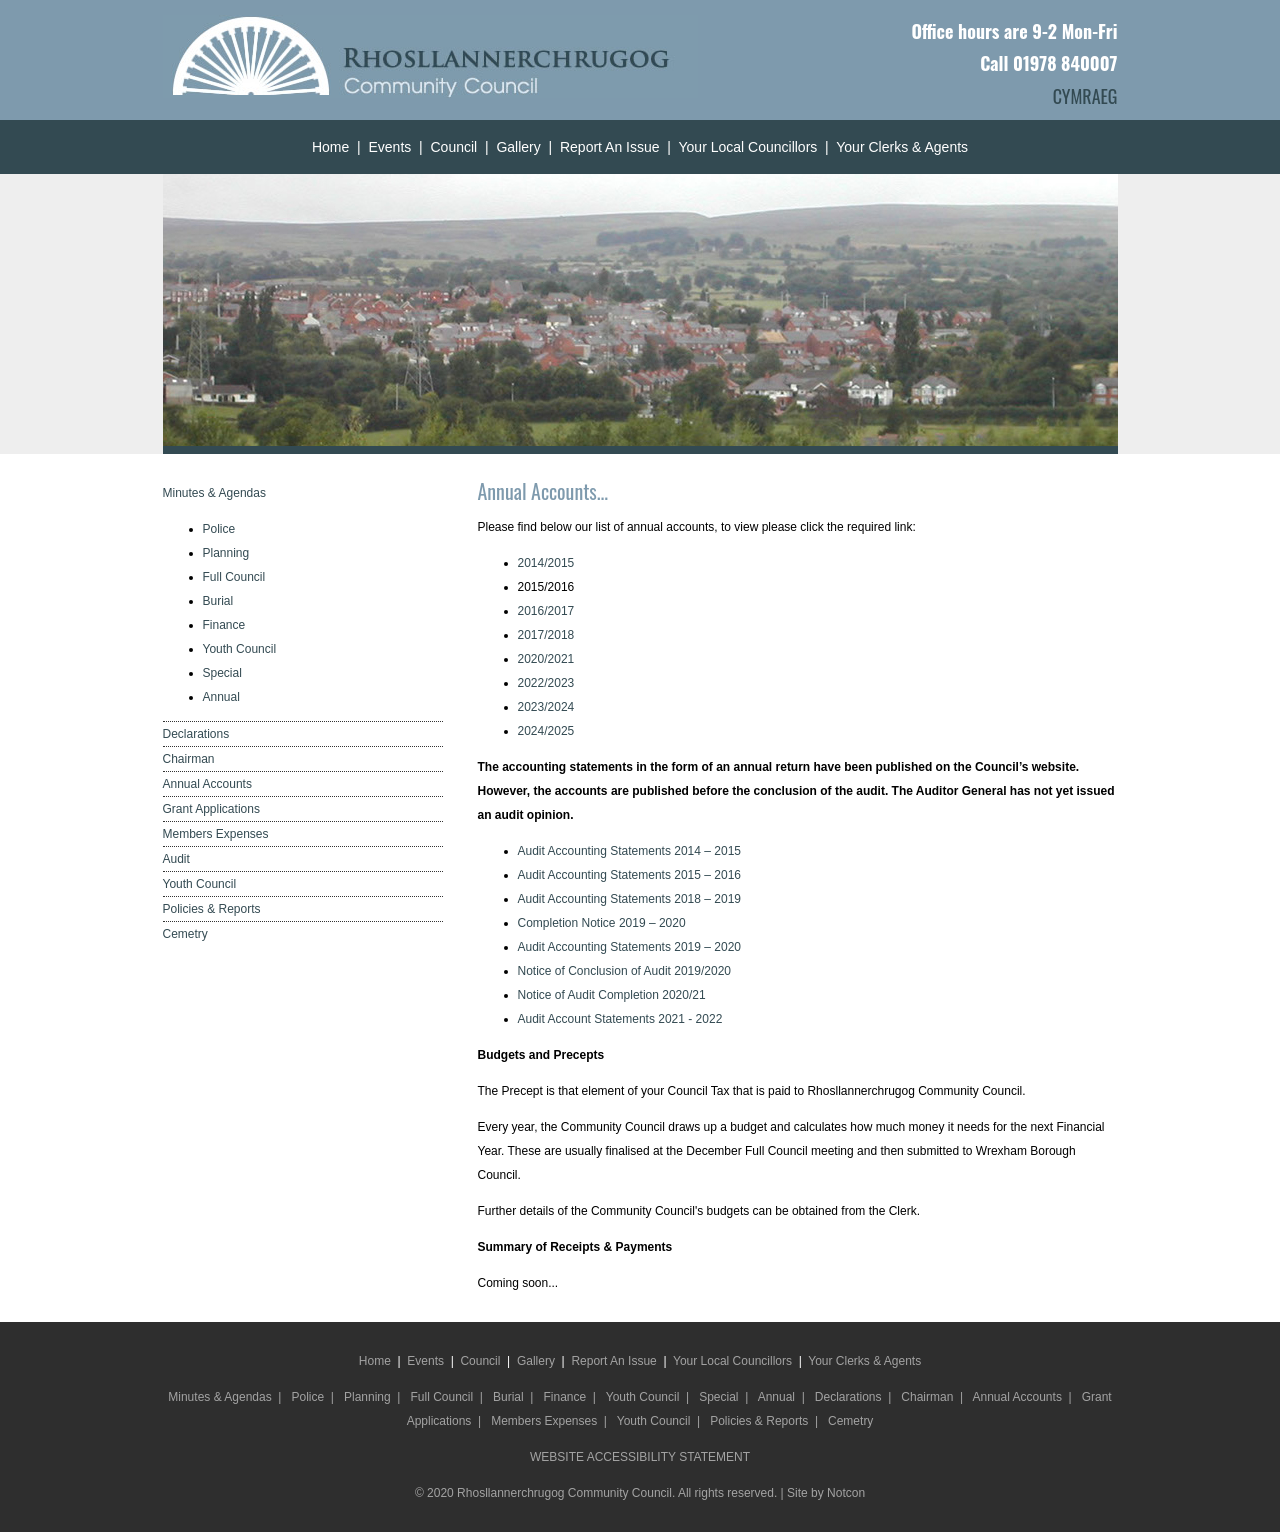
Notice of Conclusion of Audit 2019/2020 (624, 971)
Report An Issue (610, 147)
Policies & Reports (212, 909)
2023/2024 (546, 707)
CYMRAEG (1085, 96)
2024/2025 (546, 731)
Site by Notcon (826, 1493)
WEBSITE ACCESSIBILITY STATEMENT (640, 1457)
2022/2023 (546, 683)
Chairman (189, 759)
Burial (218, 601)
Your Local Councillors (748, 147)
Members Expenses (216, 834)
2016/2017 (546, 611)
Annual (221, 697)
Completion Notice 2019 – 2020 (602, 923)
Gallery (518, 147)
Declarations (196, 734)
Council (453, 147)
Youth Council (240, 649)
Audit (176, 859)
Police (219, 529)
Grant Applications (211, 809)
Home (330, 147)
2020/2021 (546, 659)
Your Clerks (872, 147)
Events (389, 147)
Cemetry (185, 934)
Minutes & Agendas (214, 493)
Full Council (234, 577)
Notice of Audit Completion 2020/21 (612, 995)
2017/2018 (546, 635)
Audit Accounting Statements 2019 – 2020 (630, 947)
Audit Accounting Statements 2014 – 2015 (630, 851)
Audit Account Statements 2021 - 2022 (620, 1019)
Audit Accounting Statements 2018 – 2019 (630, 899)
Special (222, 673)
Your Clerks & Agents (864, 1361)
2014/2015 (546, 563)
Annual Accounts (207, 784)
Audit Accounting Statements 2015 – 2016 (630, 875)
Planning (226, 553)
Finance (224, 625)
